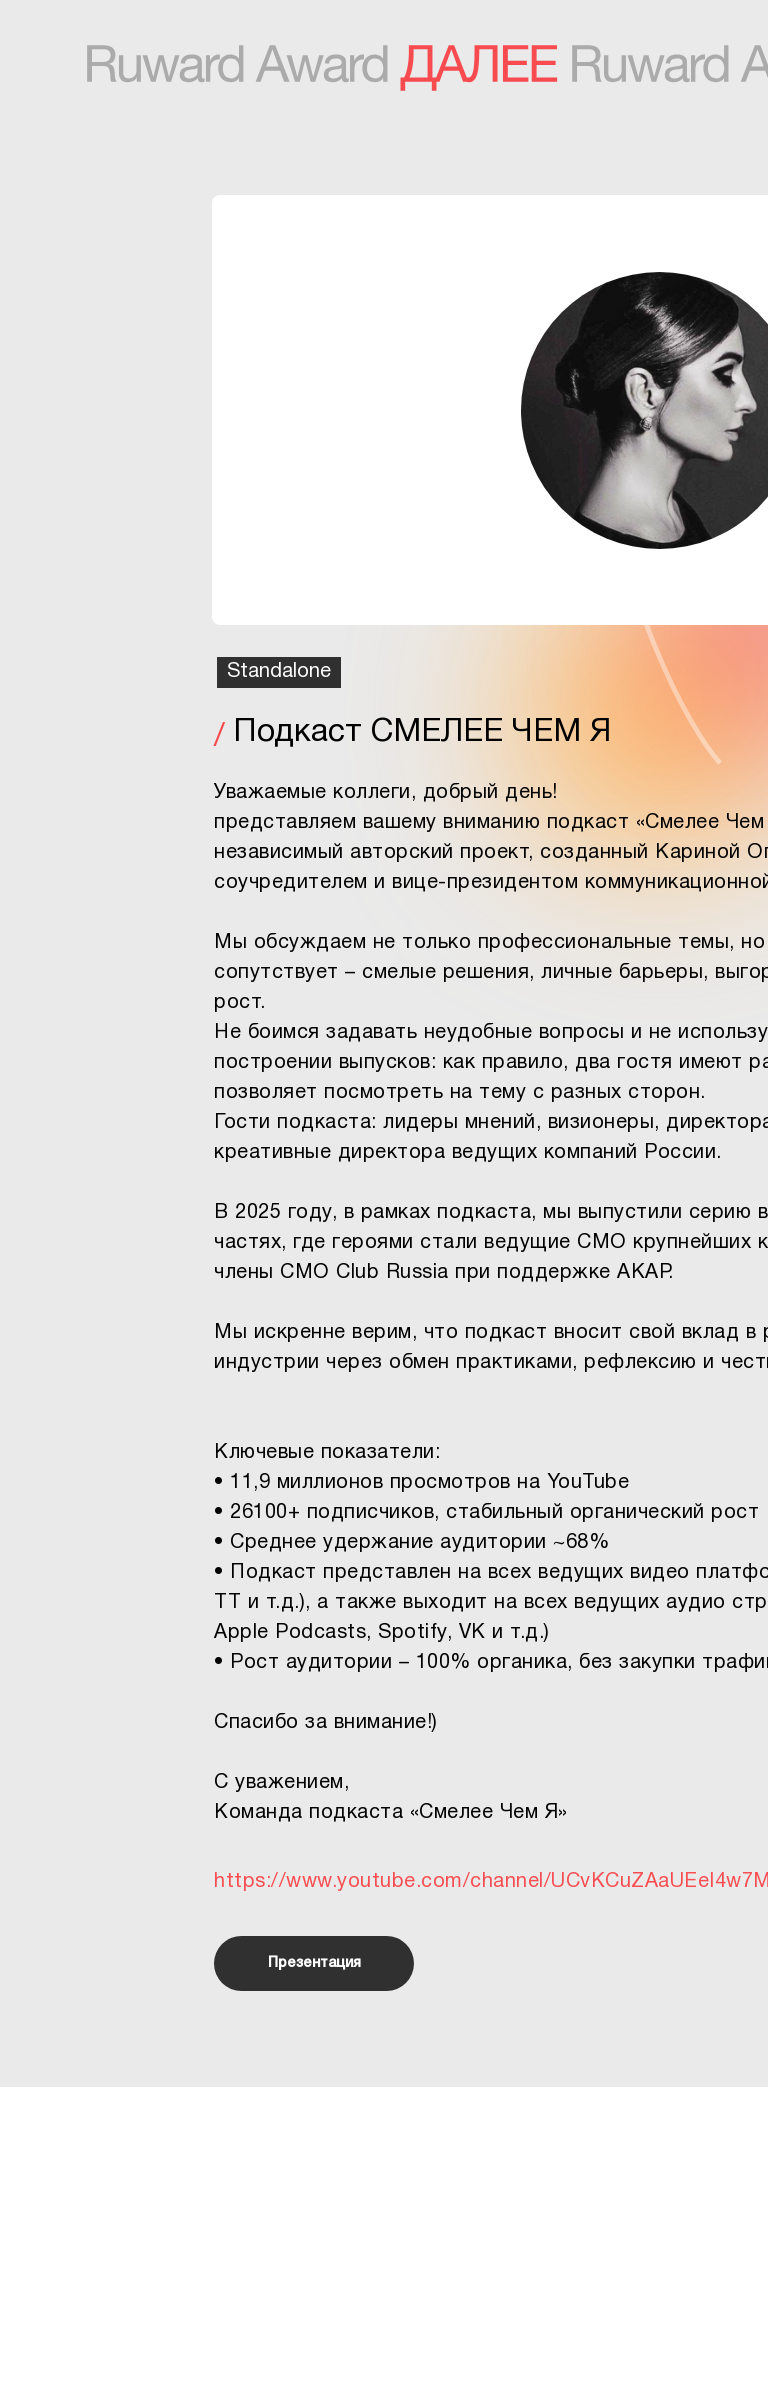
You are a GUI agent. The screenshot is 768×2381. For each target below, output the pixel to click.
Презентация (314, 1963)
